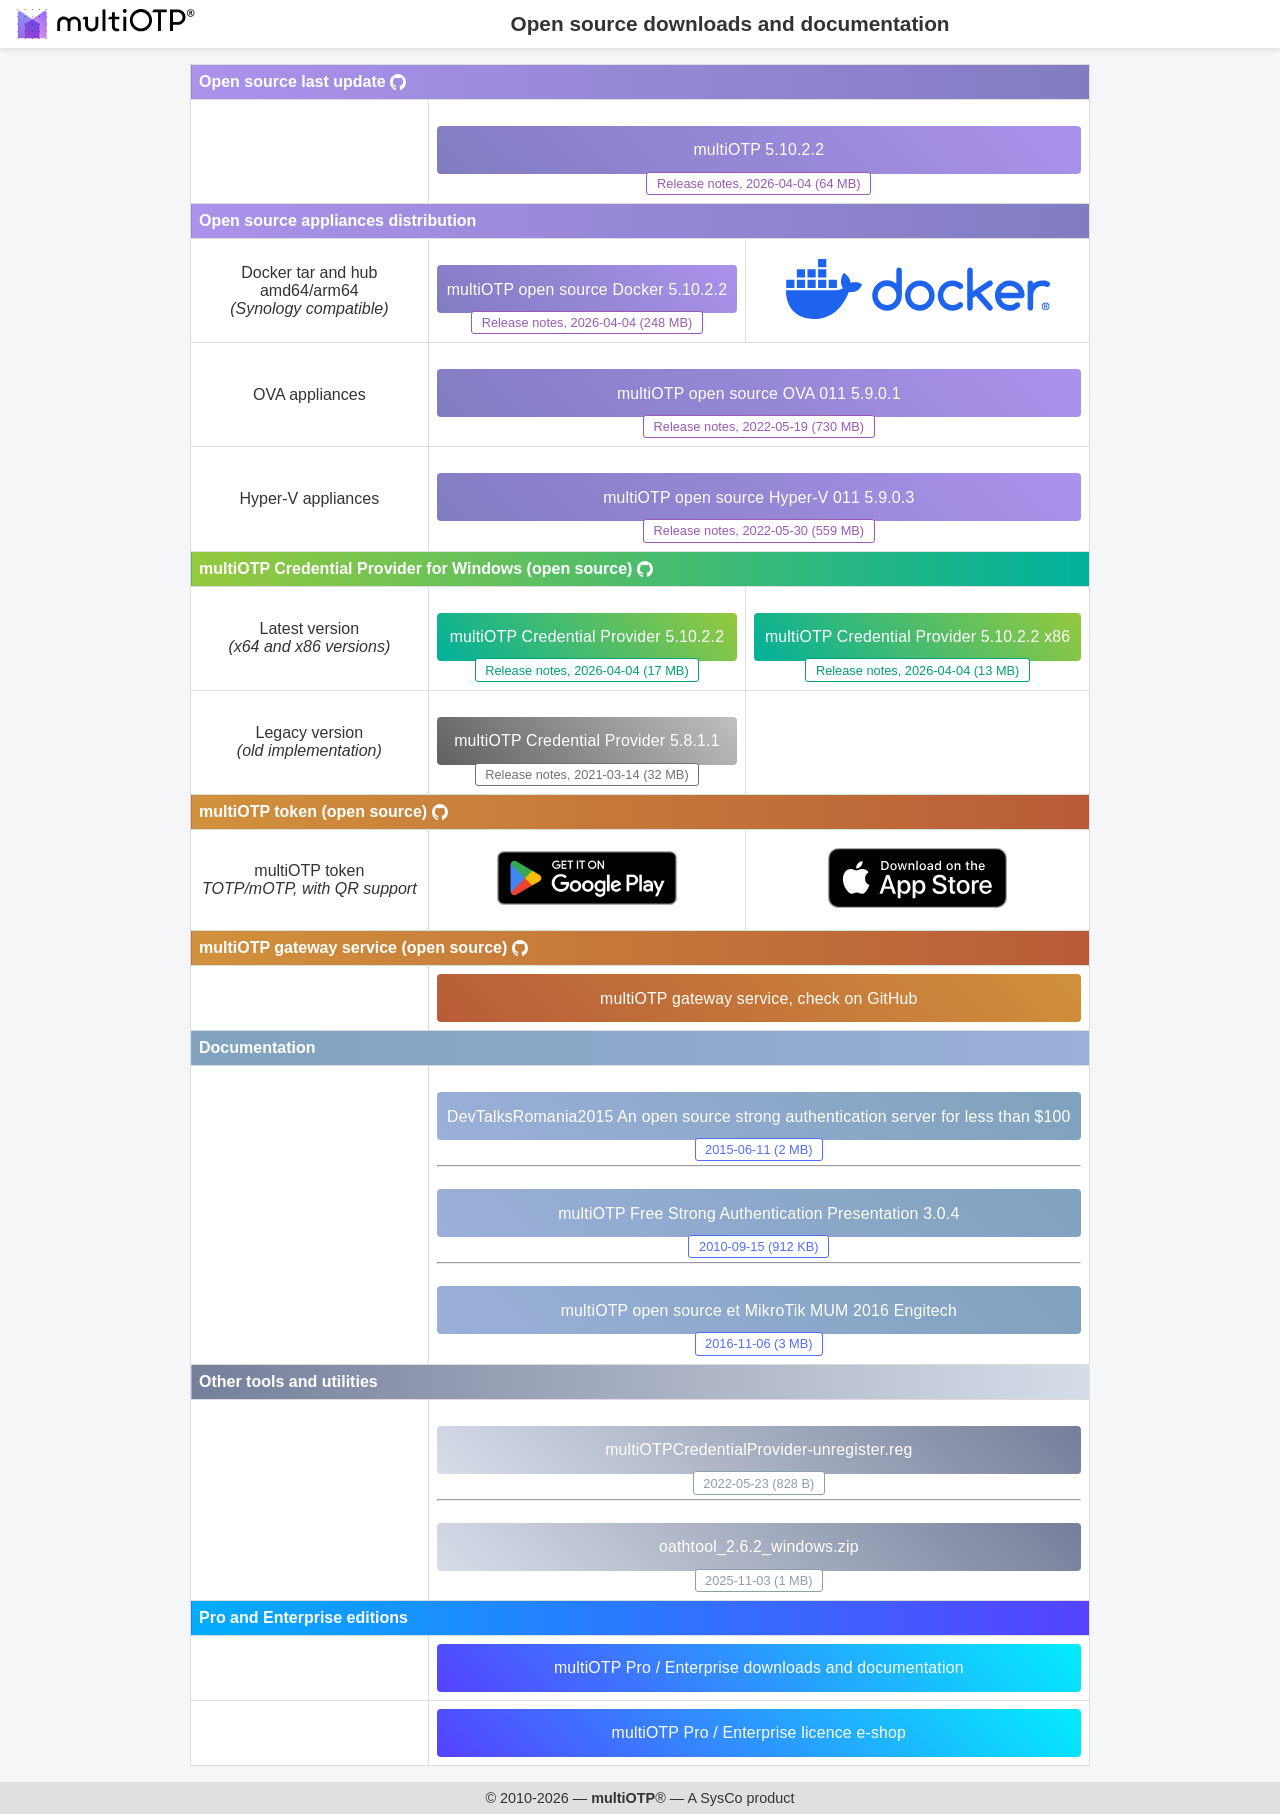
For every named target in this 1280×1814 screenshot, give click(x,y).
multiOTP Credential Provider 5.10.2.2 (585, 636)
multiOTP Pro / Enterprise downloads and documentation (758, 1667)
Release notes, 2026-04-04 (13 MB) (916, 670)
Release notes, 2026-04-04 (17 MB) (585, 670)
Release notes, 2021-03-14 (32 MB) (585, 774)
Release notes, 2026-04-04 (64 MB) (757, 183)
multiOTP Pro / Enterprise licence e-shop (758, 1732)
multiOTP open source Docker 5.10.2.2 (586, 289)
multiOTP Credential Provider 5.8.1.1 (585, 740)
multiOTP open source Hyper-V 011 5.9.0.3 (758, 497)
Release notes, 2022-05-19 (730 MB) (758, 426)
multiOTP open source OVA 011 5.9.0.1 (758, 393)
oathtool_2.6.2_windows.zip (758, 1546)
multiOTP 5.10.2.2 (758, 149)
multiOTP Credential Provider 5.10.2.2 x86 (917, 636)
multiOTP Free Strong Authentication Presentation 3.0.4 (757, 1213)
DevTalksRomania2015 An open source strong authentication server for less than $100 (758, 1116)
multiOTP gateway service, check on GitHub (757, 998)
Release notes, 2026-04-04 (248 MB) (585, 322)
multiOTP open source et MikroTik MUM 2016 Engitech (758, 1310)
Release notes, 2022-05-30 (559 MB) (758, 530)
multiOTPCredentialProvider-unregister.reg (758, 1449)
